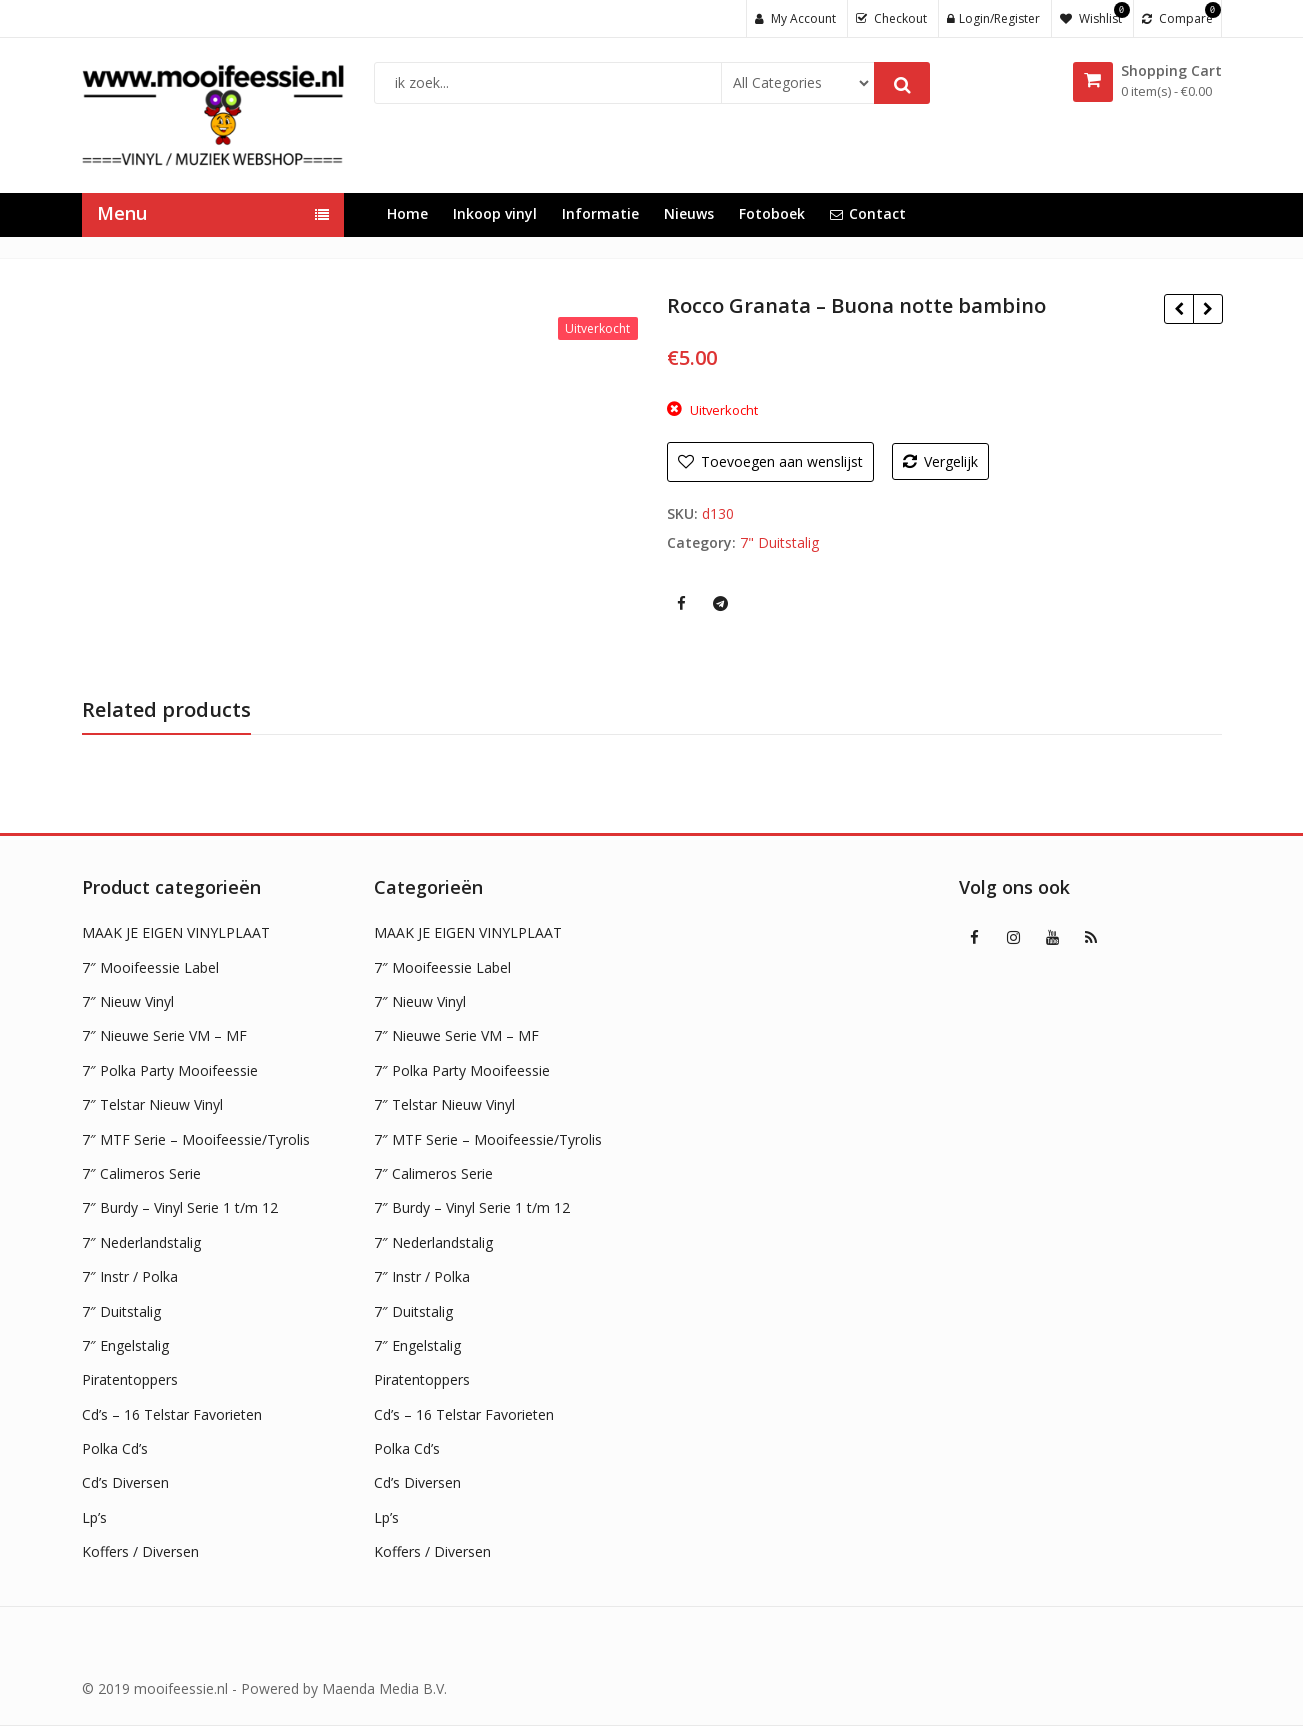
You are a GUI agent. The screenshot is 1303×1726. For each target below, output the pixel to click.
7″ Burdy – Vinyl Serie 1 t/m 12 (180, 1207)
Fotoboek (772, 213)
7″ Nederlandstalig (141, 1242)
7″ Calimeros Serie (141, 1173)
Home (407, 213)
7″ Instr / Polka (130, 1276)
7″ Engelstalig (125, 1345)
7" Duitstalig (779, 542)
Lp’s (94, 1517)
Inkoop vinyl (495, 213)
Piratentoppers (130, 1379)
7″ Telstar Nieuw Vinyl (152, 1104)
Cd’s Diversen (125, 1482)
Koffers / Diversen (140, 1551)
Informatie (600, 213)
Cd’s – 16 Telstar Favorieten (172, 1414)
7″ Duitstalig (121, 1311)
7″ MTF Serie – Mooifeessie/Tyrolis (196, 1139)
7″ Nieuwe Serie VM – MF (164, 1035)
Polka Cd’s (115, 1448)
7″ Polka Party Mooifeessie (170, 1070)
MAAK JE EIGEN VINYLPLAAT (176, 932)
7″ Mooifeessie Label (150, 967)
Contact (868, 213)
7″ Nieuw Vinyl (128, 1001)
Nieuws (689, 213)
